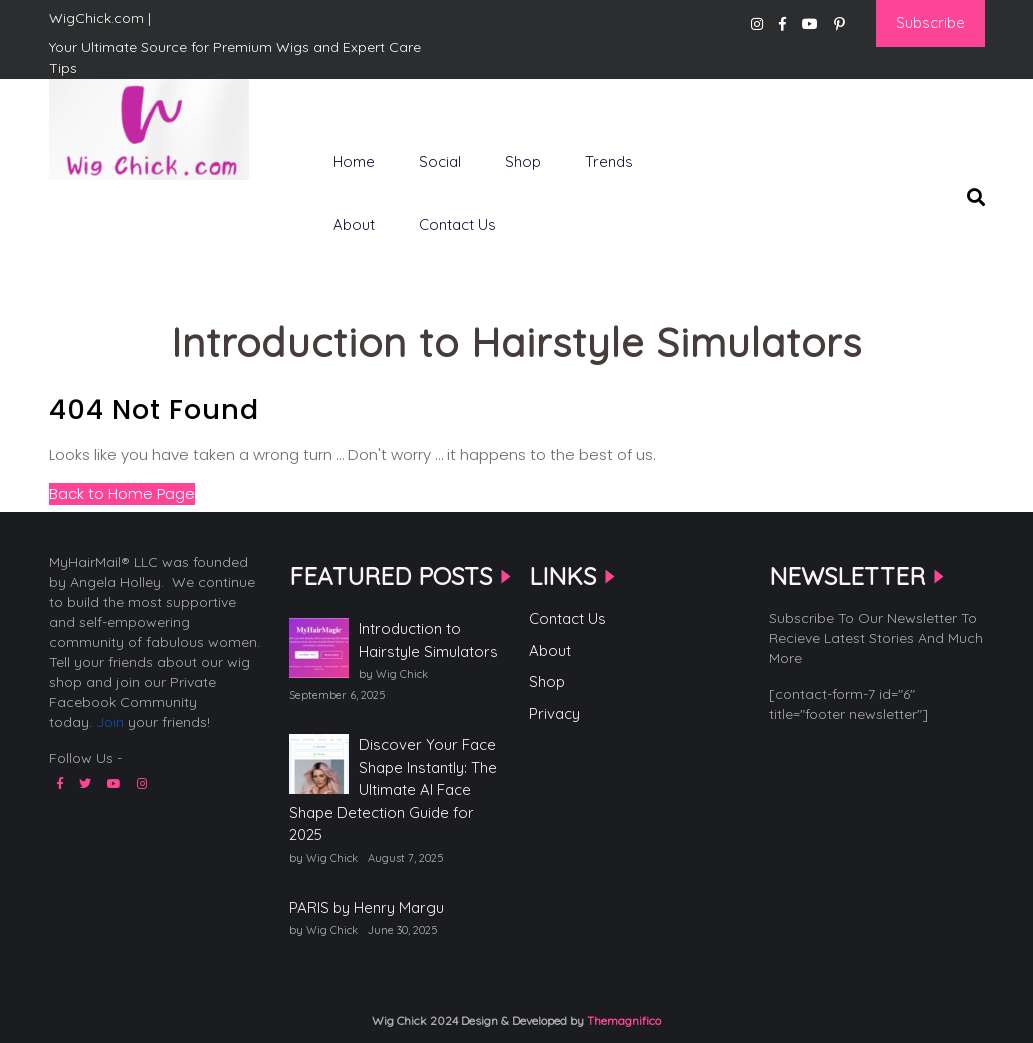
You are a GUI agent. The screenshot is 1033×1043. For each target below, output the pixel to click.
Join (110, 722)
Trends (609, 161)
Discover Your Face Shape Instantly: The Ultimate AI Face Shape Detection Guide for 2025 (393, 789)
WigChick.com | (120, 211)
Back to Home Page (122, 493)
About (354, 224)
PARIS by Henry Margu (366, 907)
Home (354, 161)
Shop (523, 161)
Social (440, 161)
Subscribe (930, 22)
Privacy (554, 713)
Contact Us (457, 224)
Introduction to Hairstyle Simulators (428, 640)
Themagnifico (622, 1020)
